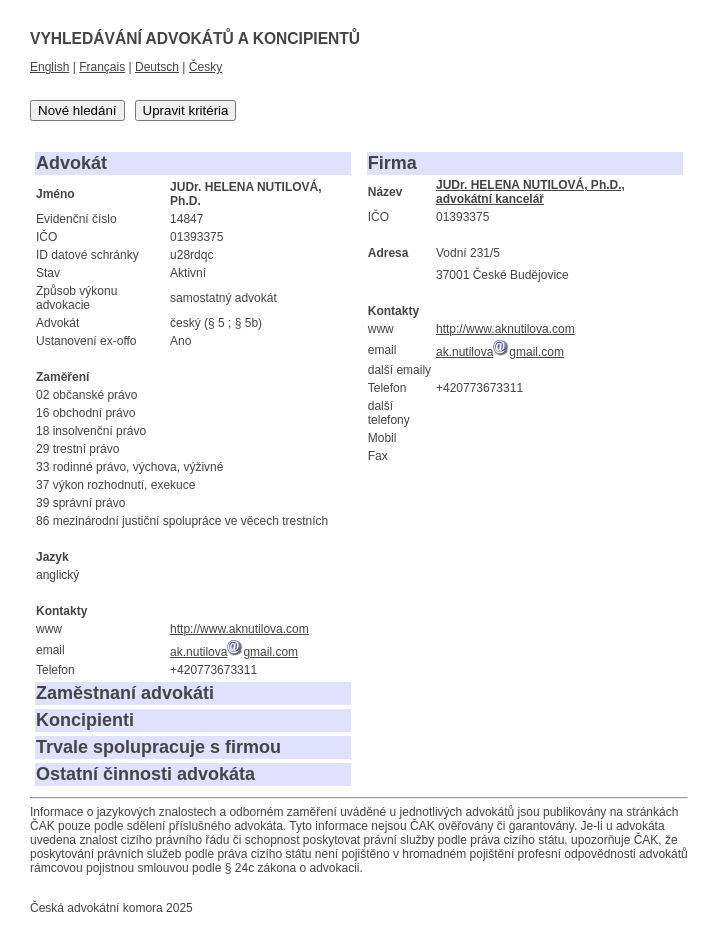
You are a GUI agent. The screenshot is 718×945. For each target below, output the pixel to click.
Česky (205, 67)
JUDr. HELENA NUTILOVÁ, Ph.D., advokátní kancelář (530, 192)
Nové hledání (77, 110)
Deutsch (157, 67)
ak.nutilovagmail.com (234, 652)
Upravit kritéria (186, 110)
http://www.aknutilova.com (239, 629)
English (49, 67)
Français (102, 67)
